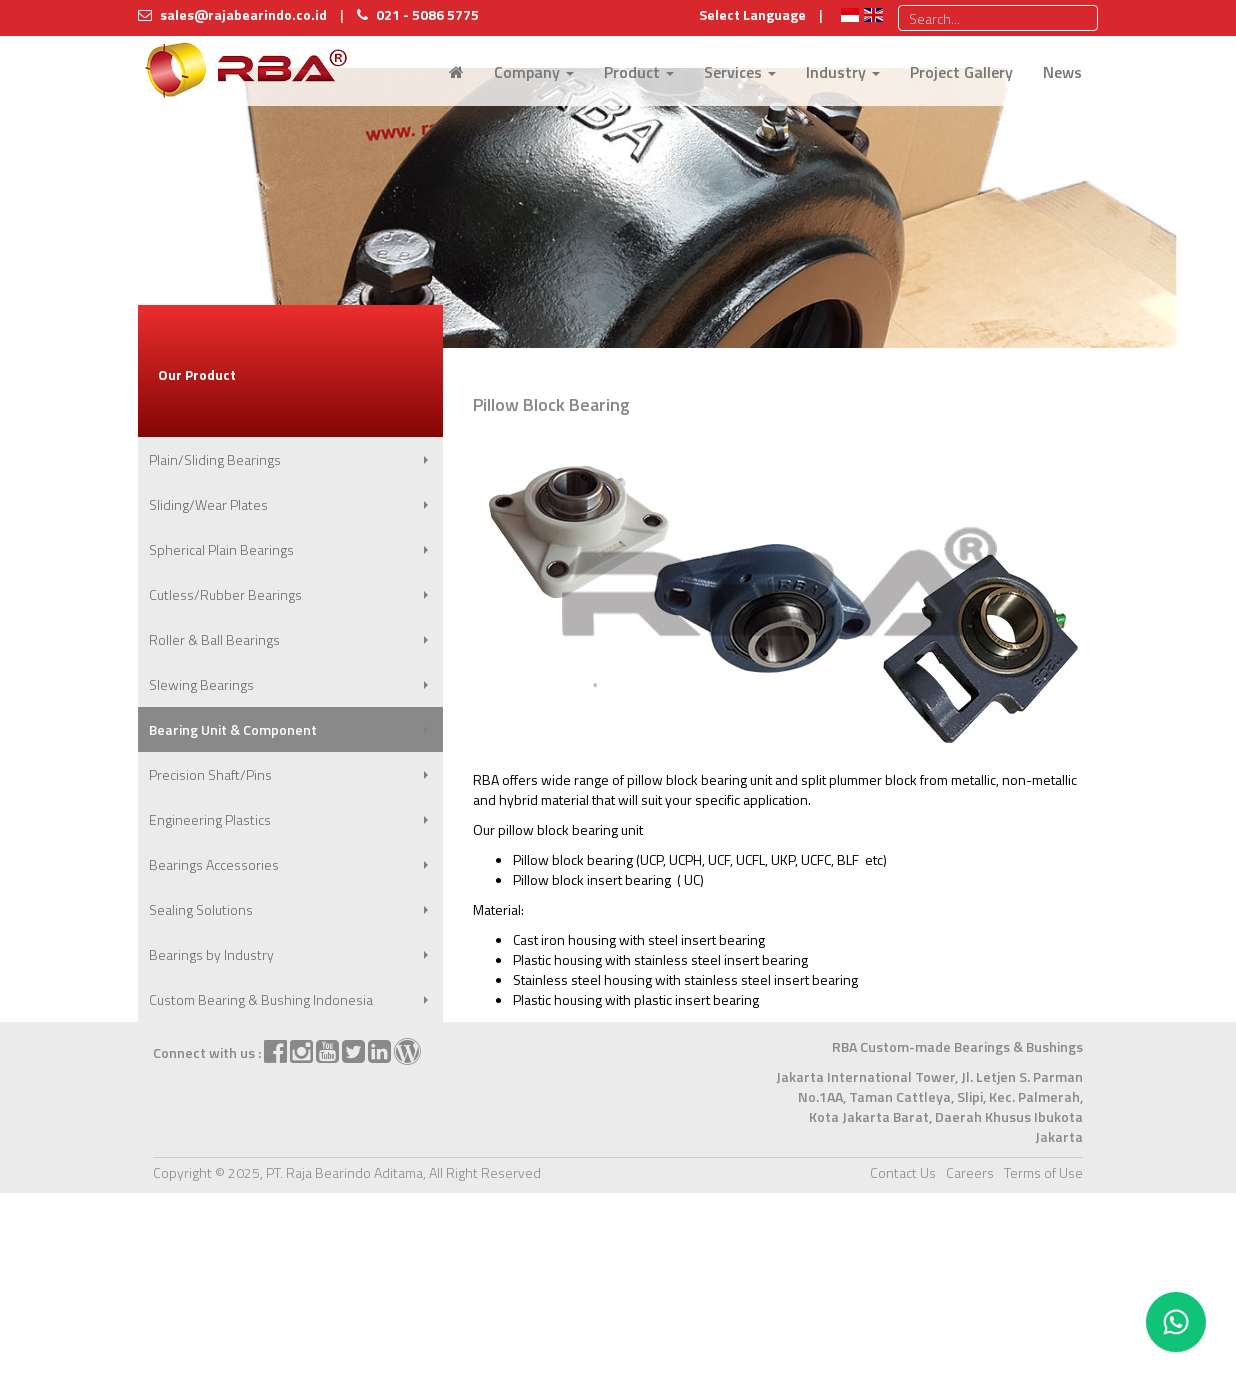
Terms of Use (1043, 1172)
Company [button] (534, 72)
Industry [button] (843, 72)
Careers (970, 1172)
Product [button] (639, 72)
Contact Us (903, 1172)
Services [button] (740, 72)
